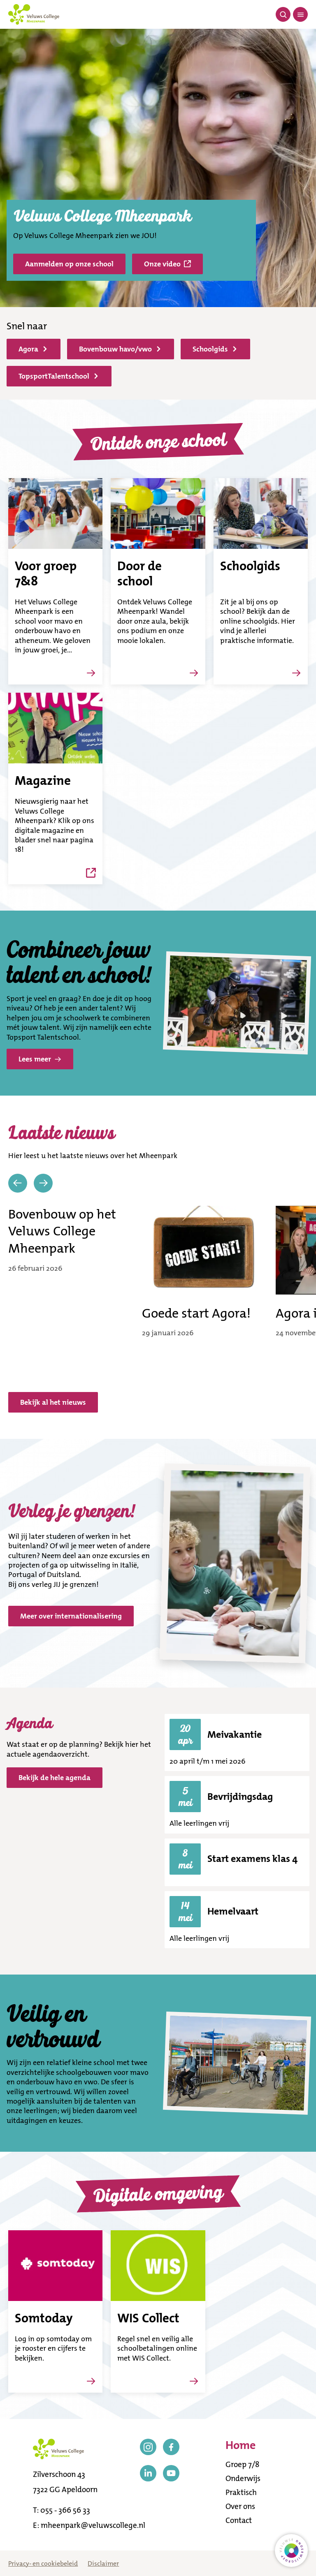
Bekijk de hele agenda (55, 1778)
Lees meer (40, 1059)
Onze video (167, 264)
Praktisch (241, 2492)
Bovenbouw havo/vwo (119, 349)
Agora (33, 349)
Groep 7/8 (242, 2464)
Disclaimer (103, 2563)
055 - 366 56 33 (65, 2510)
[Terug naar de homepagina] (33, 14)
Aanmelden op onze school (69, 264)
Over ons (240, 2506)
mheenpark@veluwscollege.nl (93, 2525)
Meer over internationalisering (71, 1616)
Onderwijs (242, 2478)
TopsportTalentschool (58, 376)
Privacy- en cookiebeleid (43, 2563)
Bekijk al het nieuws (53, 1402)
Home (240, 2446)
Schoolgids (215, 349)
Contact (238, 2520)
